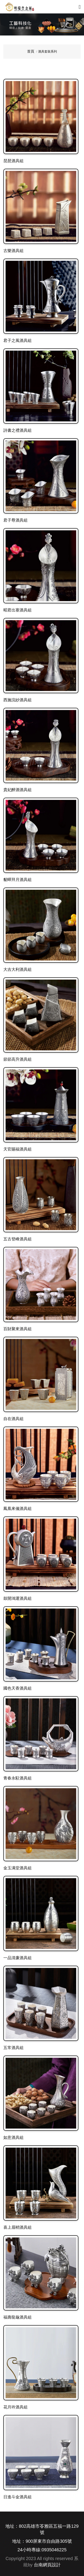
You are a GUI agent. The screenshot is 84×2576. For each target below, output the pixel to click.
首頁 (30, 51)
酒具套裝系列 (47, 51)
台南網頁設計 (47, 2564)
